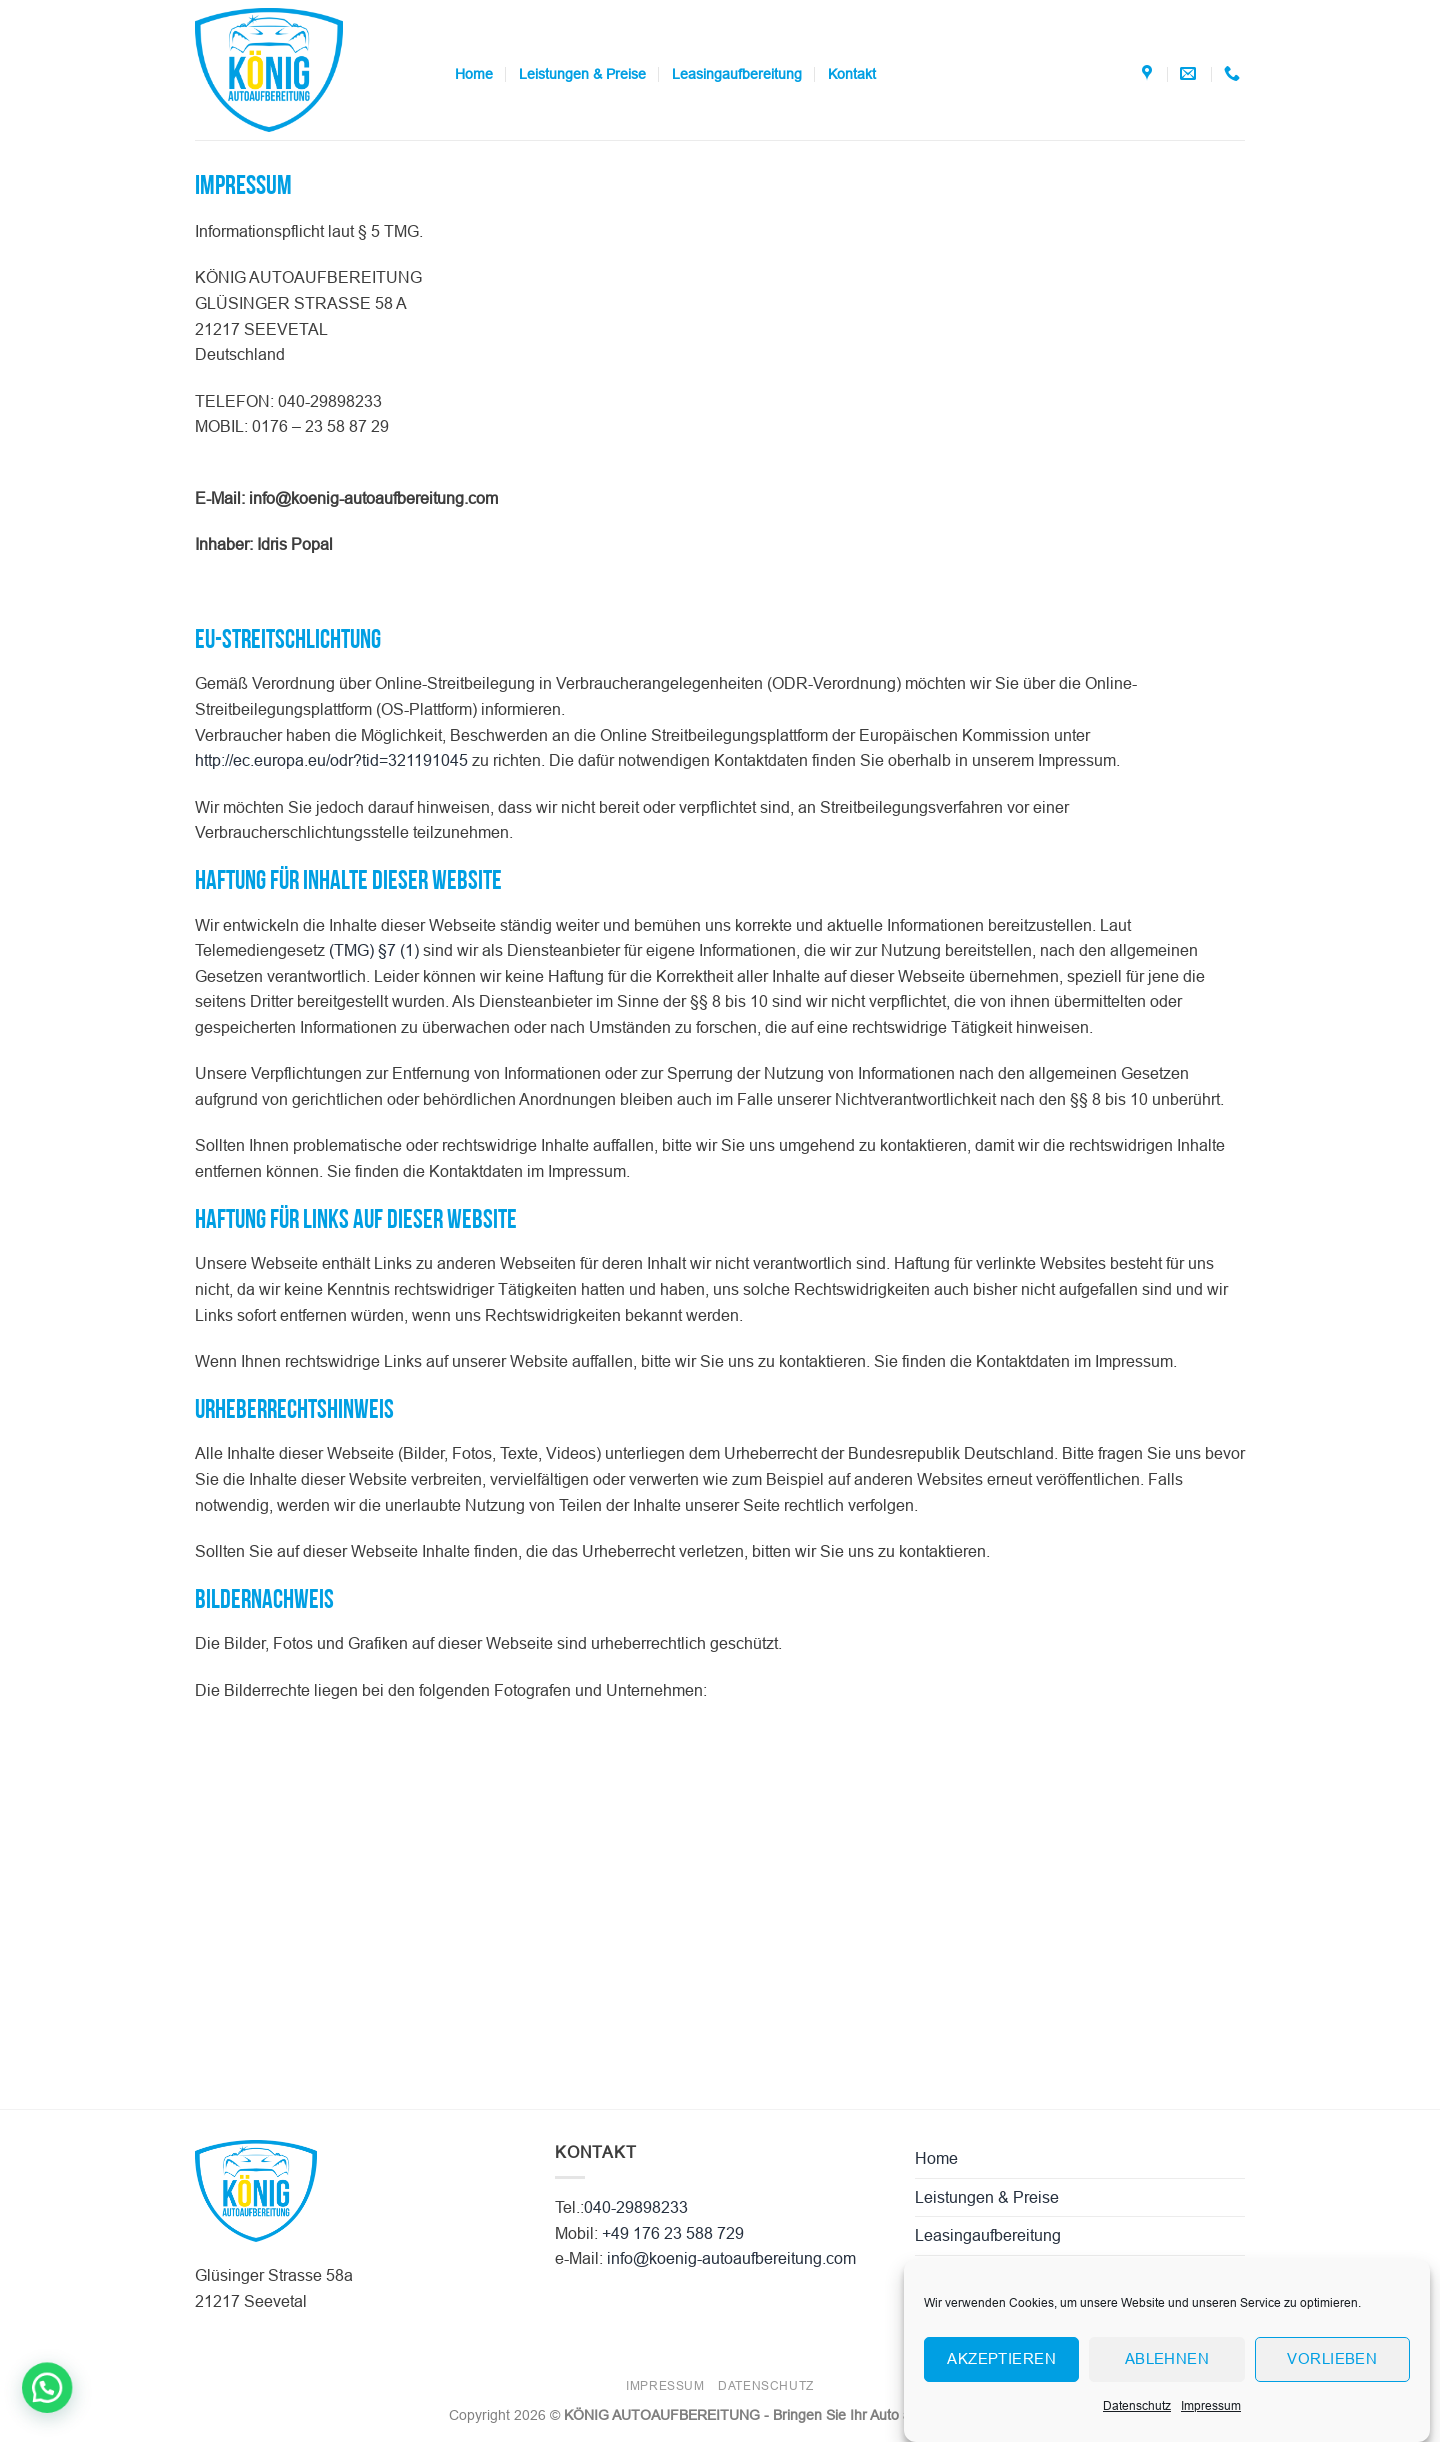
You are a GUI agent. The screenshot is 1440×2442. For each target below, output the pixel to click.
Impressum (1211, 2431)
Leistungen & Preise (582, 74)
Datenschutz (1137, 2431)
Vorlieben (1332, 2383)
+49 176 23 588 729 (673, 2233)
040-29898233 (636, 2207)
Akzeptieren (1001, 2383)
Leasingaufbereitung (737, 74)
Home (474, 74)
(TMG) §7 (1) (374, 950)
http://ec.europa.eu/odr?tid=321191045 (331, 760)
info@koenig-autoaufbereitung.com (731, 2258)
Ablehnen (1167, 2383)
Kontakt (852, 74)
